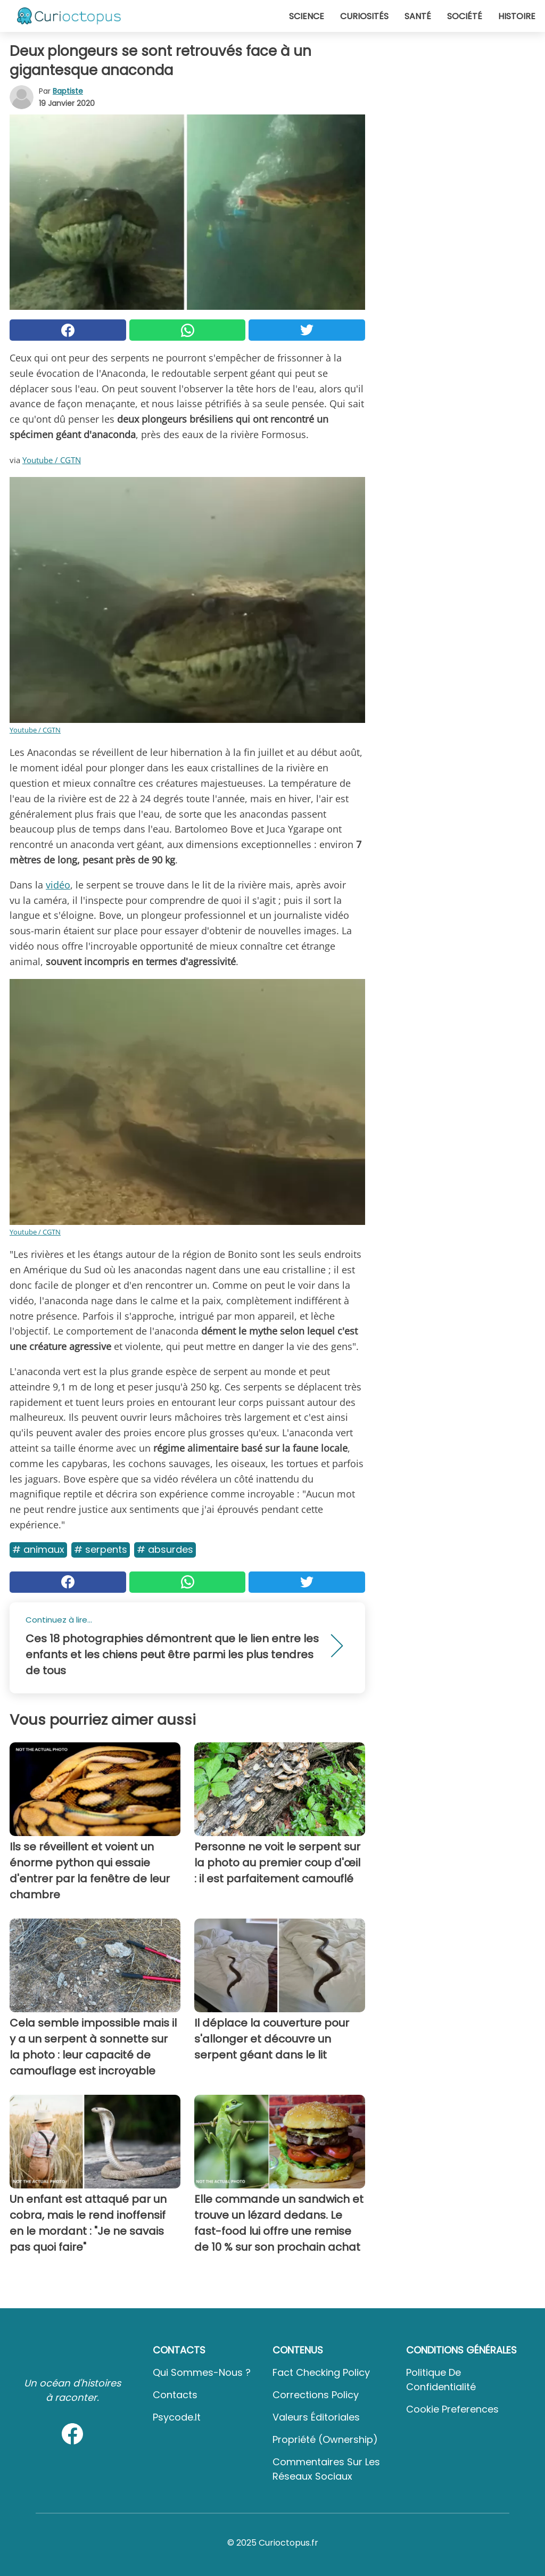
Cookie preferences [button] (452, 2409)
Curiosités (364, 16)
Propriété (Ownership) (325, 2439)
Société (464, 16)
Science (306, 16)
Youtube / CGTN (51, 460)
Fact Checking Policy (321, 2372)
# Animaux (38, 1549)
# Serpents (100, 1549)
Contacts (175, 2394)
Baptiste (68, 91)
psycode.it (177, 2417)
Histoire (516, 16)
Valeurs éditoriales (316, 2417)
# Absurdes (165, 1549)
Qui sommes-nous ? (202, 2372)
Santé (417, 16)
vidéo (58, 884)
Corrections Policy (315, 2394)
